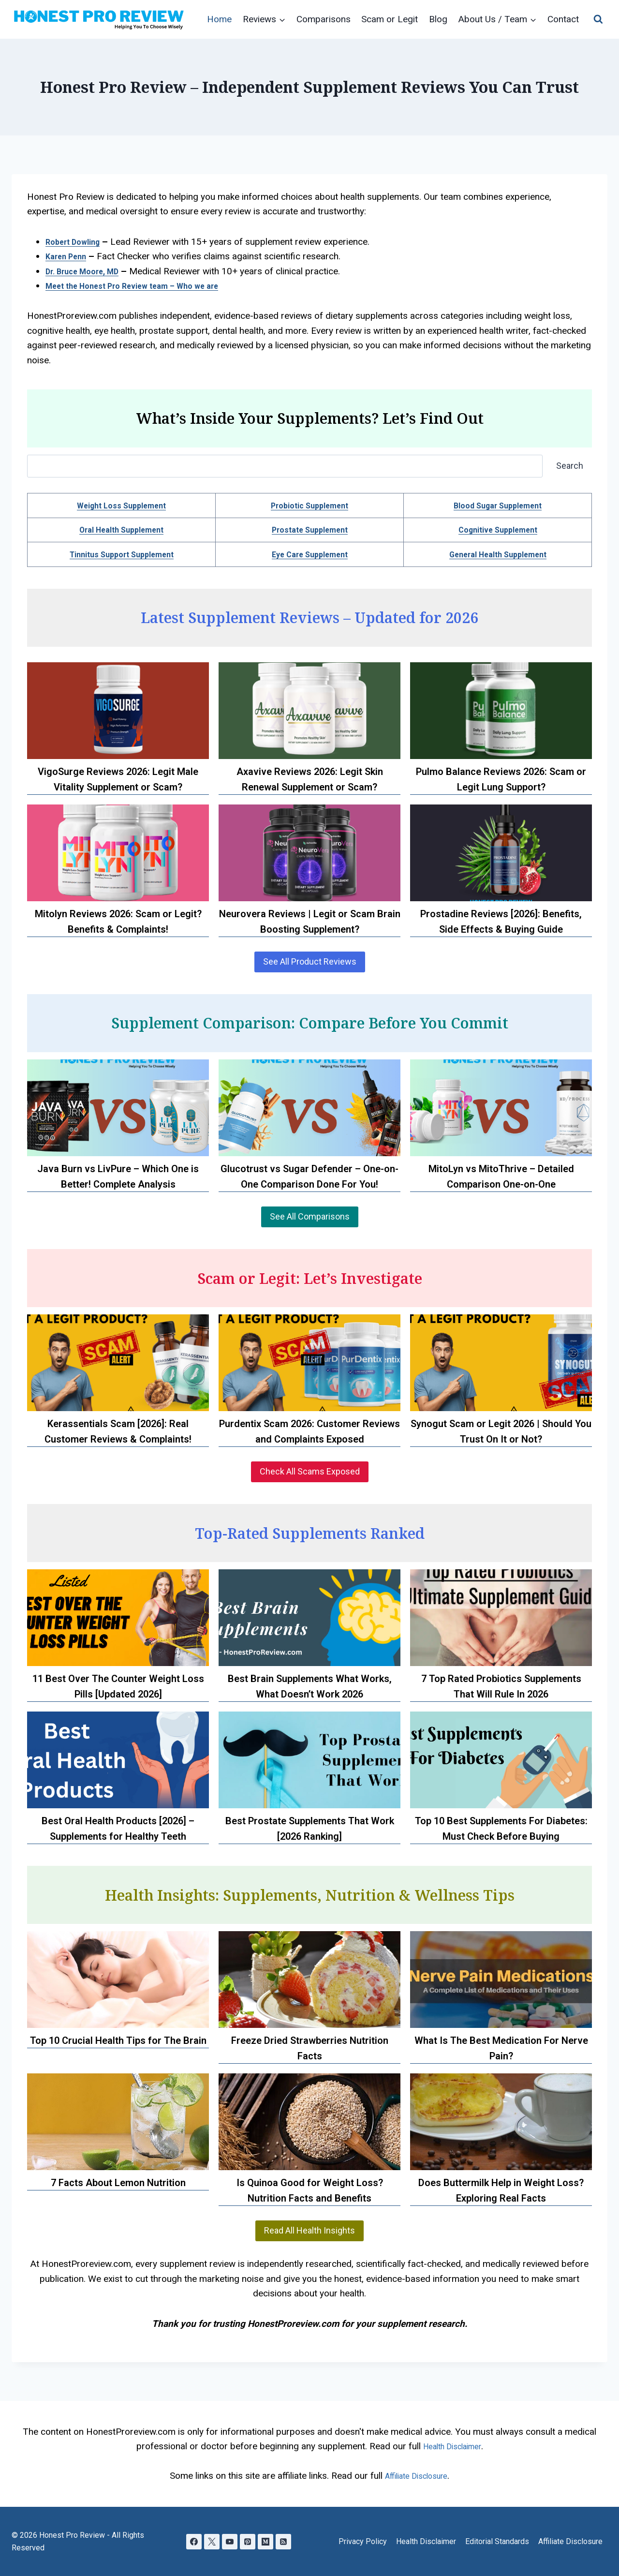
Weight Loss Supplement (122, 505)
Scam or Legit (389, 19)
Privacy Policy (363, 2541)
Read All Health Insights (309, 2230)
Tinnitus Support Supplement (121, 554)
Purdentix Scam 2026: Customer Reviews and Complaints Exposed (309, 1431)
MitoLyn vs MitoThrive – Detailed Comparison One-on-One (501, 1176)
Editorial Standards (497, 2541)
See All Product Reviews (309, 961)
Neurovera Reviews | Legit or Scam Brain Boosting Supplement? (309, 921)
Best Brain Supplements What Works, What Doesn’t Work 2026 (310, 1686)
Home (219, 19)
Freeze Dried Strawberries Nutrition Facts (309, 2048)
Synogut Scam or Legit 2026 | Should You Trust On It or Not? (501, 1431)
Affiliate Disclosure (570, 2541)
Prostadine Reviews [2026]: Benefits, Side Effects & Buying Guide (501, 921)
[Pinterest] (248, 2541)
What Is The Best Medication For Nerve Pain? (501, 2048)
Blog (438, 19)
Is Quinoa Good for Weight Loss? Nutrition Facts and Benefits (309, 2190)
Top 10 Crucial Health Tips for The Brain (118, 2040)
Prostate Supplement (310, 529)
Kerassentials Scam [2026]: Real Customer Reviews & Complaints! (118, 1431)
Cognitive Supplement (498, 529)
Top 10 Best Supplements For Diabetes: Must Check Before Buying (501, 1828)
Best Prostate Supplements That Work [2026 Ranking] (309, 1828)
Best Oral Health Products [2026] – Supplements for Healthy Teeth (118, 1828)
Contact (563, 19)
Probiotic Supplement (309, 505)
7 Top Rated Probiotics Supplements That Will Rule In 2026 (501, 1686)
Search (569, 466)
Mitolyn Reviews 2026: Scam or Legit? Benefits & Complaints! (118, 921)
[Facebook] (190, 2541)
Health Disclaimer (426, 2541)
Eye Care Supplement (309, 554)
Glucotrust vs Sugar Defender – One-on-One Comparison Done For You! (309, 1176)
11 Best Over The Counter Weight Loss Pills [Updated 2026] (118, 1686)
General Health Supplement (497, 554)
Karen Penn (69, 256)
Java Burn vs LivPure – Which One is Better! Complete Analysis (118, 1176)
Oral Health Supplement (121, 529)
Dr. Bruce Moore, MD (88, 271)
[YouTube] (229, 2541)
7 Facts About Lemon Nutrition (118, 2183)
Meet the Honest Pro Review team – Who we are (147, 285)
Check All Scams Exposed (310, 1471)
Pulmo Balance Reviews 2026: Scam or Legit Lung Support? (501, 779)
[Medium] (267, 2541)
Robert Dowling (77, 241)
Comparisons (323, 19)
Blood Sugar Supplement (497, 505)
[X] (210, 2541)
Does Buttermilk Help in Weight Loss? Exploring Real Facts (501, 2190)
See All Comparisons (310, 1216)
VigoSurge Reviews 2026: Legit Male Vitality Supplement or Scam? (118, 779)
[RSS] (287, 2541)
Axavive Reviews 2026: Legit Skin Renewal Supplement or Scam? (309, 779)
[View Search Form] (598, 19)
